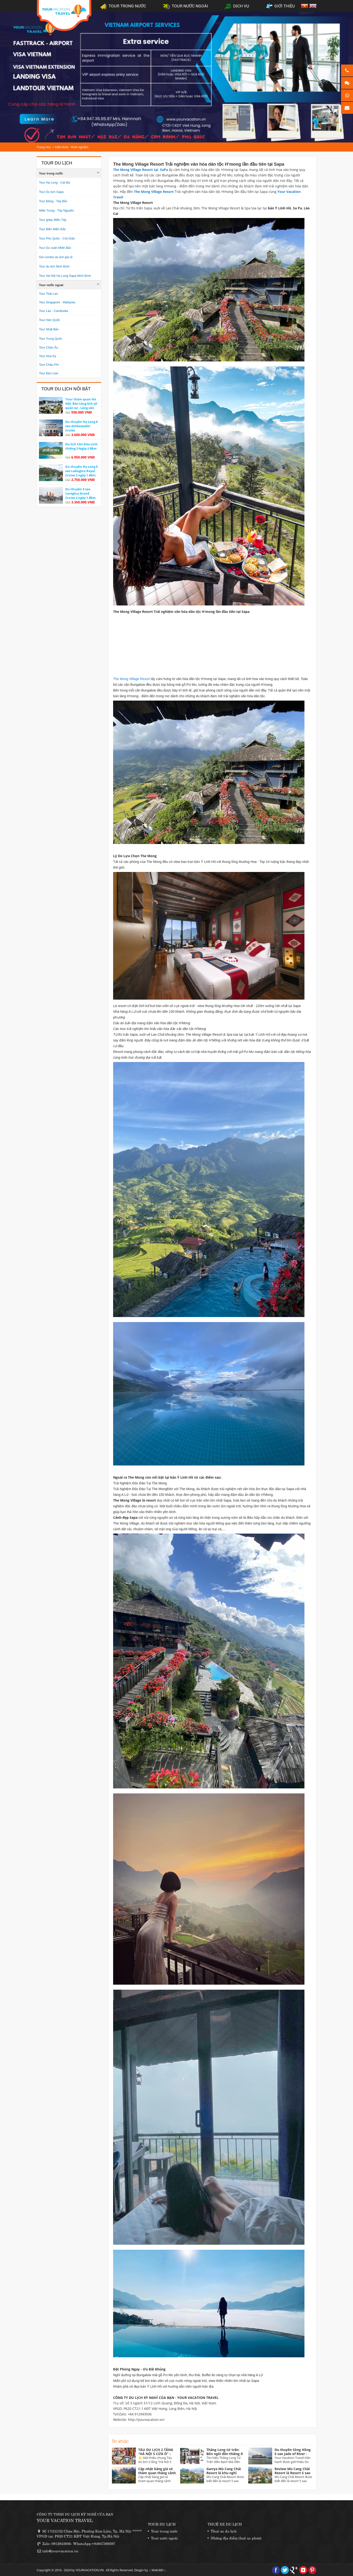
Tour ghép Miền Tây (52, 220)
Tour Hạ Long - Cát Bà (54, 182)
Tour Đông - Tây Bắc (53, 201)
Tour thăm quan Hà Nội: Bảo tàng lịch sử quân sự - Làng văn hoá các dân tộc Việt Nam (81, 408)
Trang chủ (44, 147)
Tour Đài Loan (48, 373)
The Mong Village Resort (132, 679)
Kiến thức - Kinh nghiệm (71, 147)
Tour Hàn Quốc (49, 320)
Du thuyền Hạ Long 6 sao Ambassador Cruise (81, 425)
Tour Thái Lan (48, 293)
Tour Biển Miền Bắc (52, 229)
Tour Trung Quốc (50, 338)
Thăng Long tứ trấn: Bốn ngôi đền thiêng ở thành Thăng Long (224, 2453)
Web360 (157, 2570)
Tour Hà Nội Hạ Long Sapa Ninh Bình (65, 276)
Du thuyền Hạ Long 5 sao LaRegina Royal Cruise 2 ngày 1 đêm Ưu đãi (81, 473)
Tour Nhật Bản (49, 329)
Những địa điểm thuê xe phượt (236, 2537)
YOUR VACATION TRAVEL (65, 2520)
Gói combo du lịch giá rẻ (55, 257)
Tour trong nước (51, 173)
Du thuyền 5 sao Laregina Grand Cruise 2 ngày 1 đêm (80, 493)
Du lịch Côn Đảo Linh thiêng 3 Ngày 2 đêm (81, 446)
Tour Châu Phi (49, 364)
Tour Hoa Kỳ (47, 356)
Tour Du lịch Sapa (51, 192)
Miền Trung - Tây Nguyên (56, 210)
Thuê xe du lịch (224, 2530)
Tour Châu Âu (48, 347)
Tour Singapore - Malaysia (57, 302)
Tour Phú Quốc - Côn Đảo (57, 238)
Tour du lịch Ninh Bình (54, 266)
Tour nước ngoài (51, 285)
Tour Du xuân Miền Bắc (55, 248)
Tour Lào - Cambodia (53, 311)
